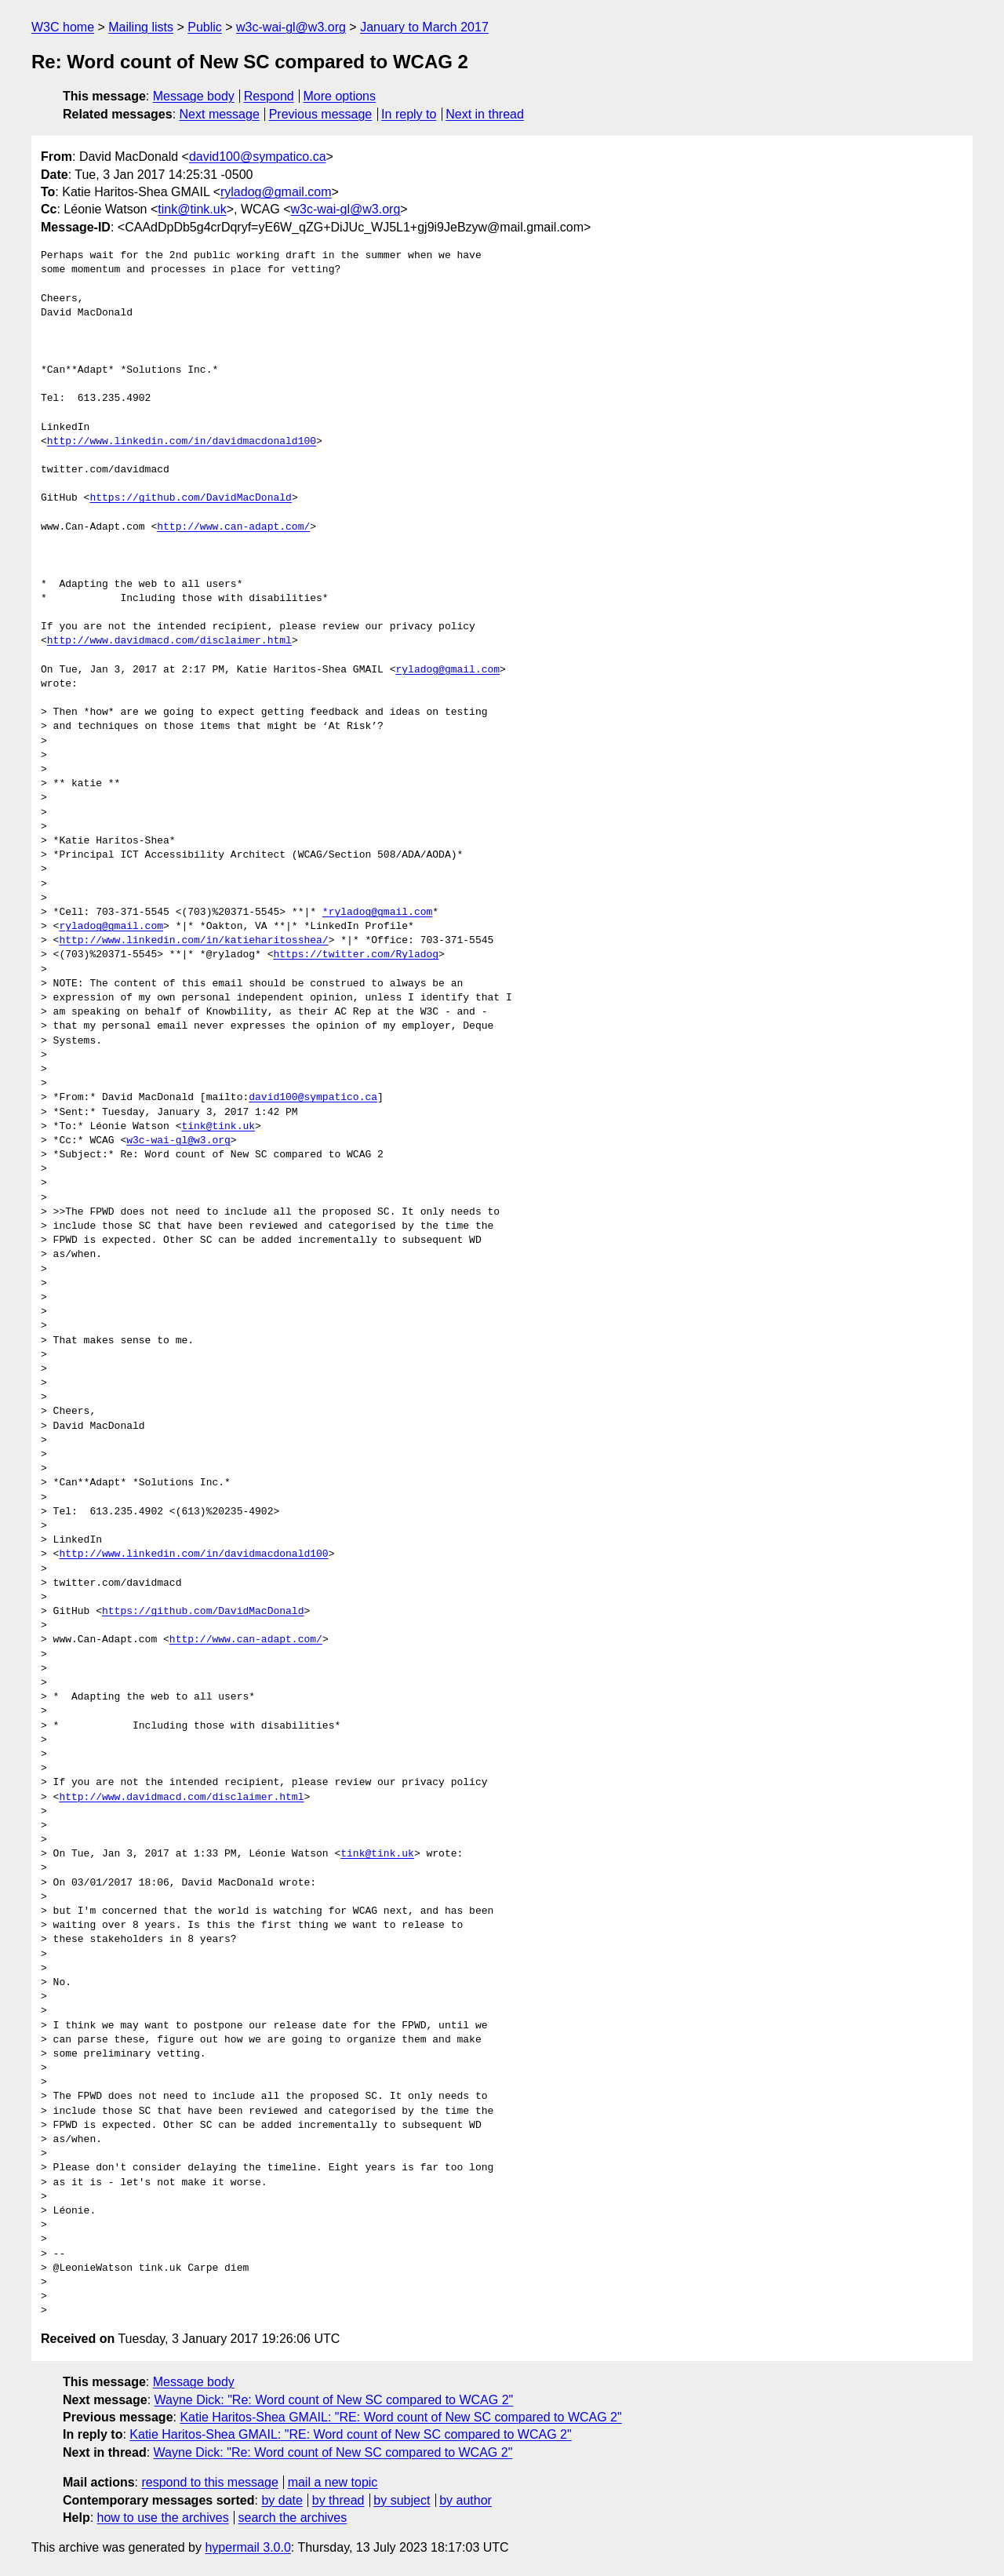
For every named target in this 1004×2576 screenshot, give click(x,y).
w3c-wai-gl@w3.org (291, 27)
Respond (269, 96)
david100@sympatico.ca (257, 156)
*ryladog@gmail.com (377, 912)
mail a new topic (333, 2482)
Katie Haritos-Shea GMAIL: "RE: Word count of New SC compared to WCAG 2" (400, 2417)
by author (465, 2500)
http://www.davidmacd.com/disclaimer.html (169, 641)
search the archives (292, 2517)
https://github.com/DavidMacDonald (190, 498)
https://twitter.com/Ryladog (355, 955)
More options (340, 96)
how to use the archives (163, 2517)
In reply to (408, 114)
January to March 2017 (424, 27)
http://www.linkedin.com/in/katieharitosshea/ (193, 941)
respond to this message (209, 2482)
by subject (401, 2500)
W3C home (62, 27)
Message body (194, 96)
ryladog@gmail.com (276, 192)
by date (281, 2500)
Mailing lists (140, 27)
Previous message (321, 114)
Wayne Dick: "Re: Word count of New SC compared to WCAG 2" (334, 2400)
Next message (220, 114)
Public (204, 27)
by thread (338, 2500)
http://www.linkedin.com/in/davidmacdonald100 (181, 442)
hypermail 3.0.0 (247, 2547)
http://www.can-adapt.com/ (233, 527)
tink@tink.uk (192, 209)
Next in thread (485, 114)
